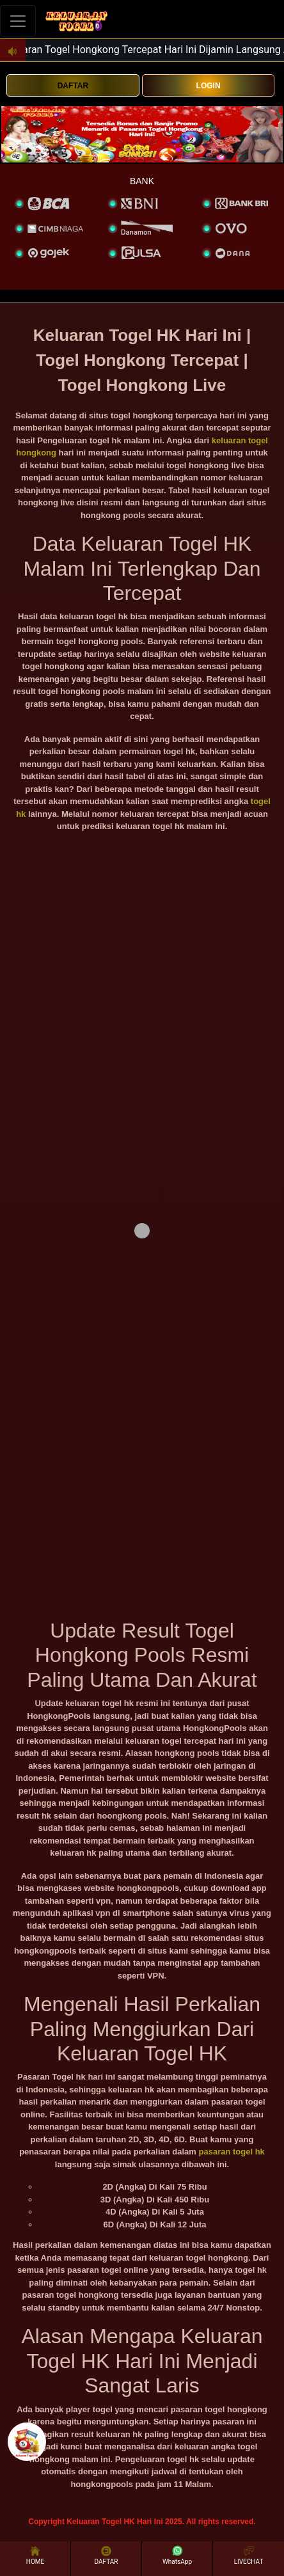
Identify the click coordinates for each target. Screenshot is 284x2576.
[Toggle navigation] (18, 20)
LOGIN (208, 85)
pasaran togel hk (232, 2151)
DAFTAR (73, 85)
